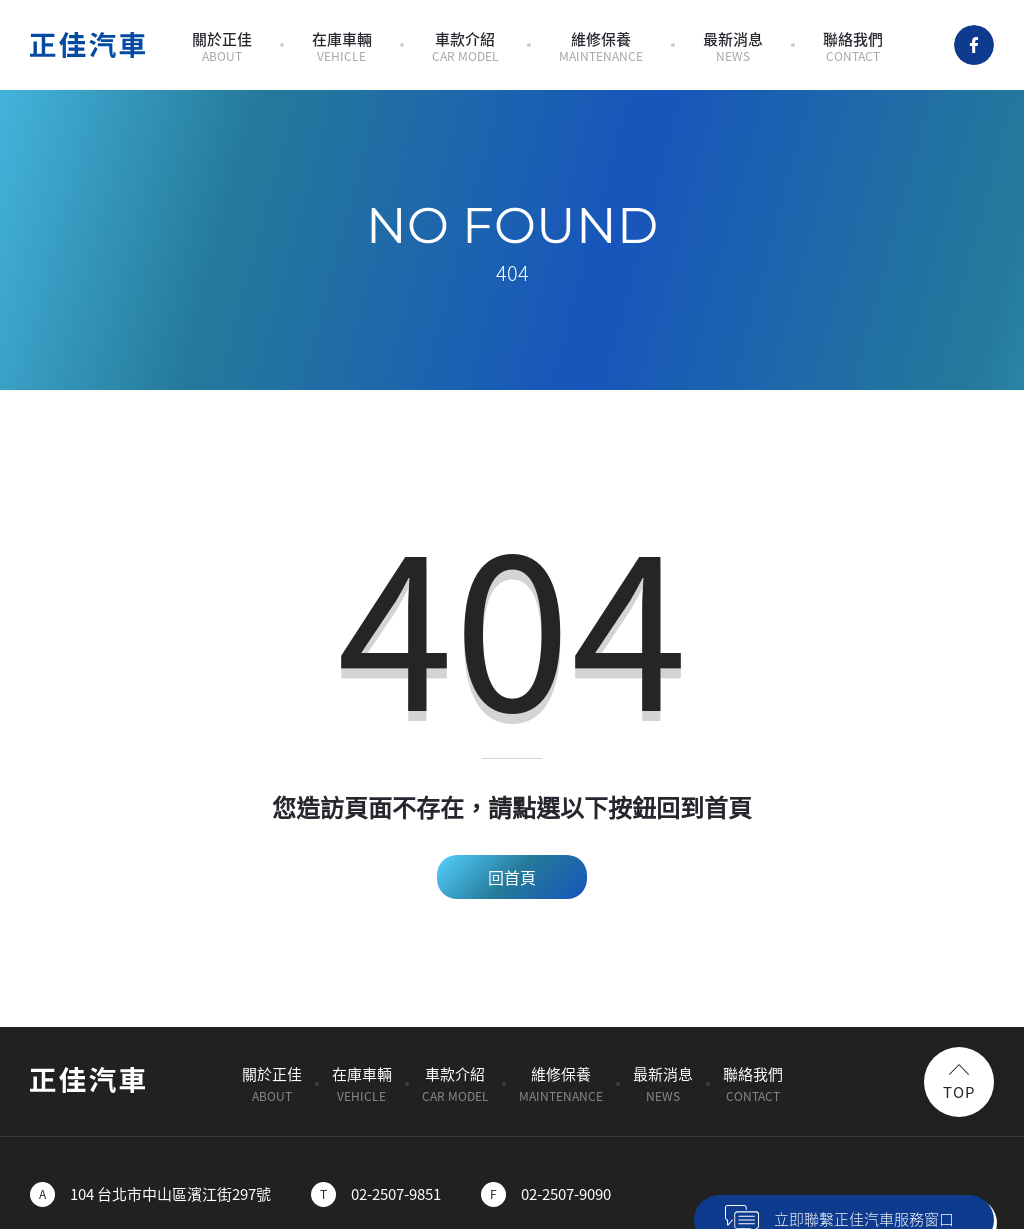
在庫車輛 (342, 47)
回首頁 (512, 877)
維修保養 (601, 47)
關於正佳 (222, 47)
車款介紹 (465, 47)
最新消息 (733, 47)
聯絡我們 (853, 47)
